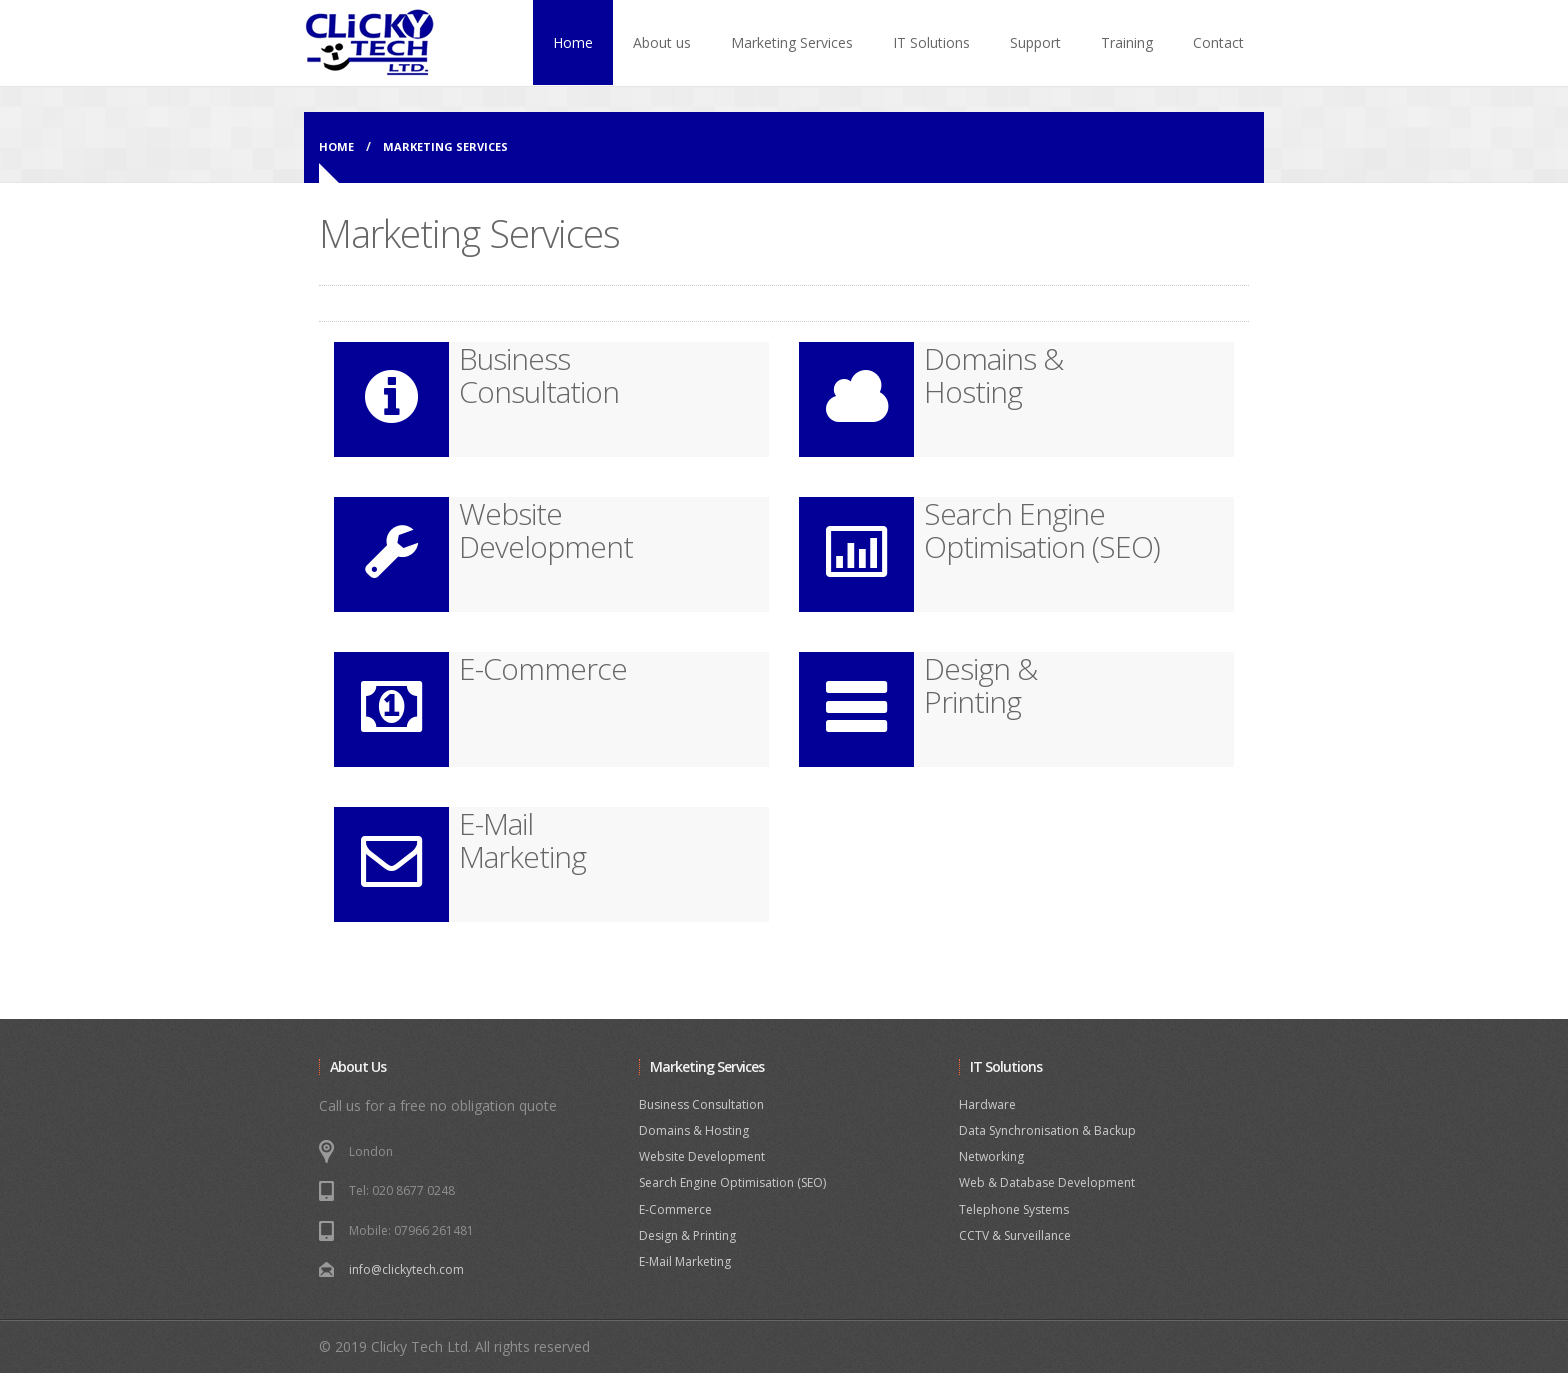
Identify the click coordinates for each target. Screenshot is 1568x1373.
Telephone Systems (1014, 1209)
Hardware (987, 1104)
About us (662, 42)
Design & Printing (687, 1235)
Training (1127, 42)
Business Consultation (701, 1104)
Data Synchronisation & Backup (1047, 1130)
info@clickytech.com (406, 1269)
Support (1035, 42)
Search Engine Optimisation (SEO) (732, 1182)
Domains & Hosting (694, 1130)
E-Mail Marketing (685, 1261)
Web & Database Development (1047, 1182)
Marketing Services (792, 42)
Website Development (702, 1156)
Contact (1218, 42)
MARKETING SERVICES (445, 146)
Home (573, 42)
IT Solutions (931, 42)
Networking (991, 1156)
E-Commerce (675, 1209)
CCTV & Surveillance (1015, 1235)
